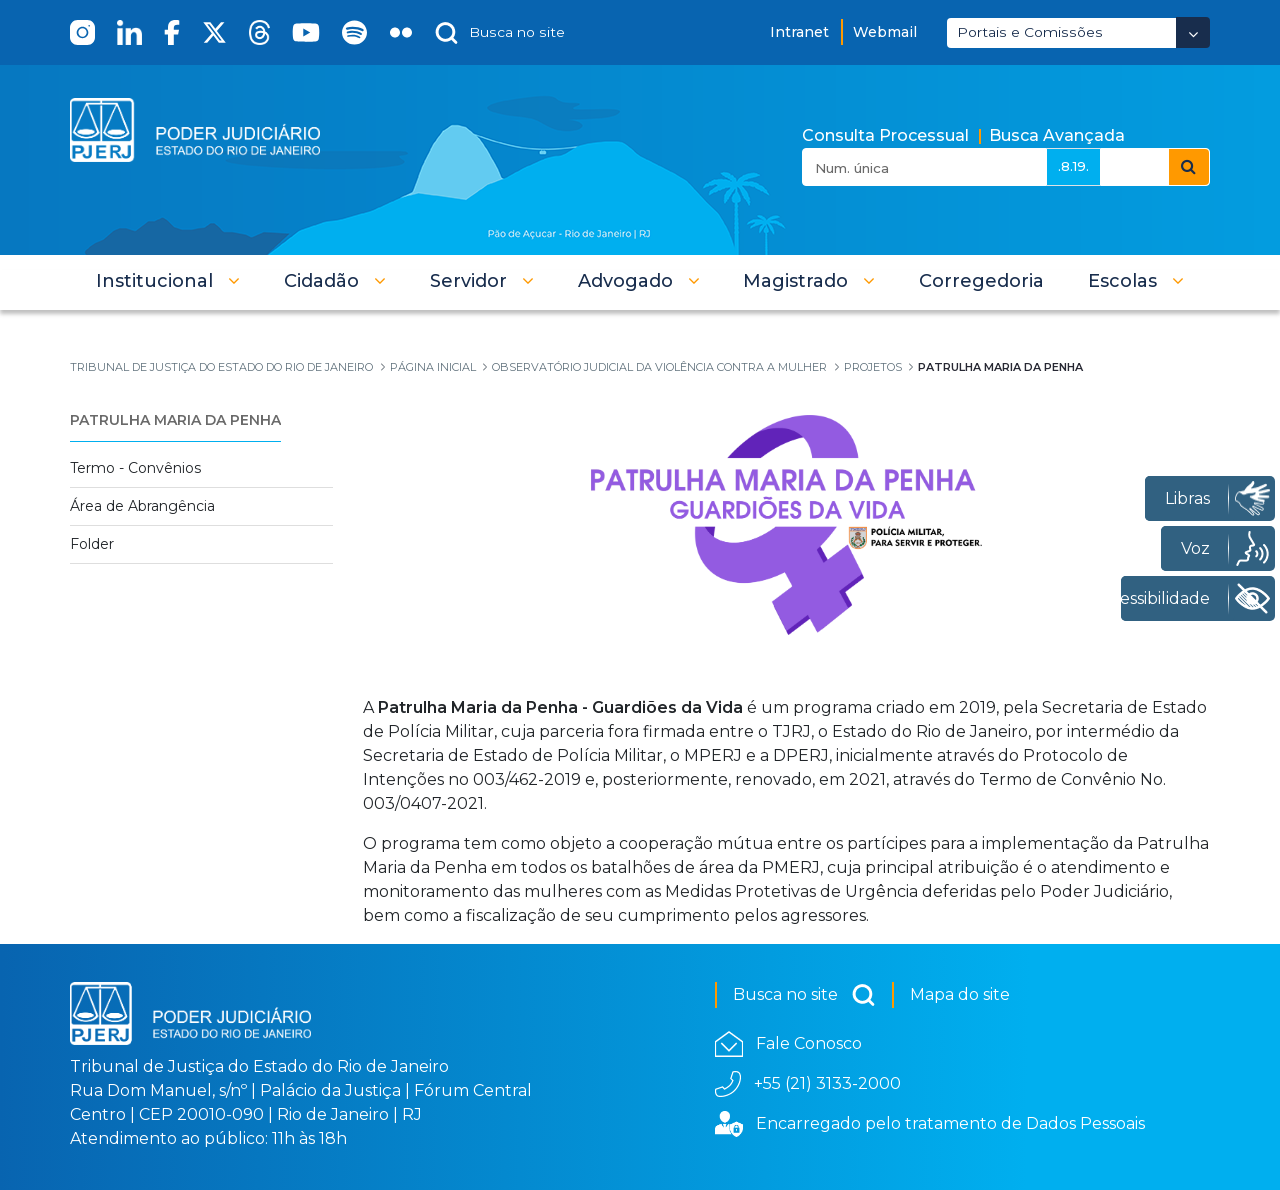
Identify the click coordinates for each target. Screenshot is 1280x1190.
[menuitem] (981, 281)
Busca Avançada (1057, 135)
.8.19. (1073, 166)
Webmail (885, 32)
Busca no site (804, 995)
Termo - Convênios (135, 468)
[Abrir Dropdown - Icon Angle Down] (1193, 32)
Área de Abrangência (142, 506)
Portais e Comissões (1030, 32)
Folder (92, 544)
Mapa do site (960, 994)
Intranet (799, 32)
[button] (168, 281)
